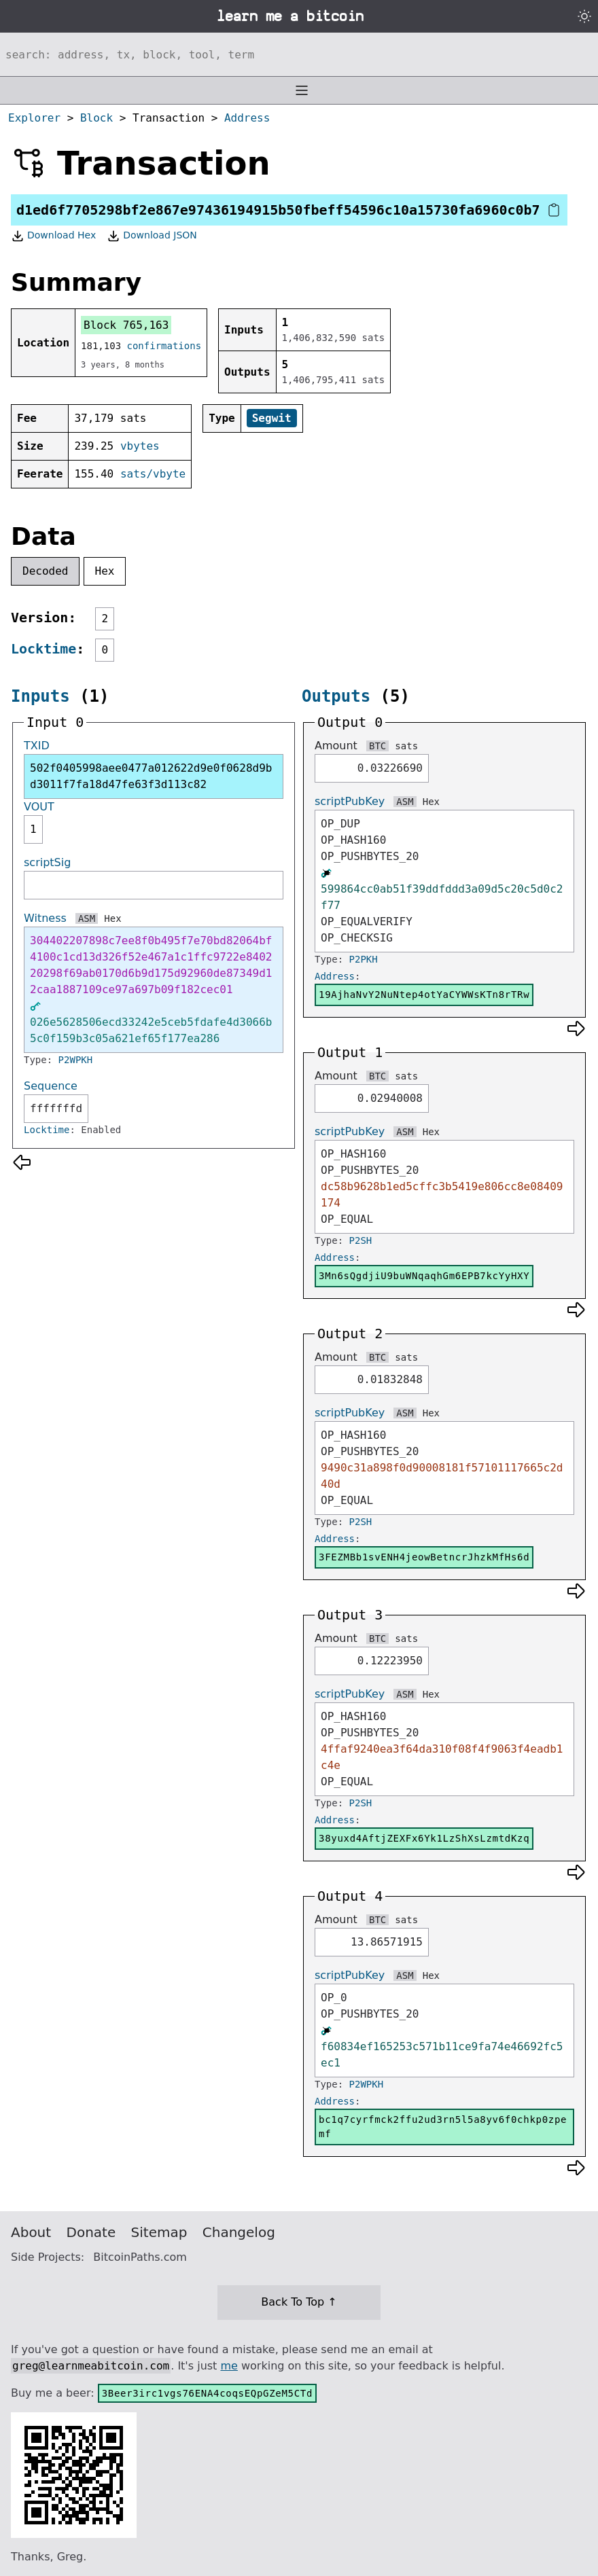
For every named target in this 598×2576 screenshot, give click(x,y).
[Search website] (299, 54)
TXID (37, 745)
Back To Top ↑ (298, 2301)
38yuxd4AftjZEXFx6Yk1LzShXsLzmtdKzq (424, 1838)
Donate (91, 2232)
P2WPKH (75, 1059)
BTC (377, 745)
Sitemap (159, 2232)
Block (96, 117)
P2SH (360, 1240)
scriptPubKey (350, 801)
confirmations (164, 345)
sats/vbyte (153, 473)
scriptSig (47, 862)
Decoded (45, 571)
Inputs (40, 696)
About (31, 2232)
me (228, 2365)
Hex (105, 571)
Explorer (34, 117)
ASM (86, 918)
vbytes (140, 446)
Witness (45, 918)
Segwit (272, 418)
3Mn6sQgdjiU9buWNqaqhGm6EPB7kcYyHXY (424, 1275)
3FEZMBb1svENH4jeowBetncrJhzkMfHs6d (424, 1557)
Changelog (239, 2232)
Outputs (336, 696)
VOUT (39, 806)
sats (406, 745)
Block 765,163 (126, 325)
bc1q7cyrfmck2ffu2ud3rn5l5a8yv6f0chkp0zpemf (443, 2126)
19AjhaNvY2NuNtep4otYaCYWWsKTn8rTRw (424, 994)
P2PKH (363, 959)
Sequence (50, 1085)
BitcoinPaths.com (140, 2257)
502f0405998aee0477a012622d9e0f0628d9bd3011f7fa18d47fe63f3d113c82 (151, 776)
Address (247, 117)
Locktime (43, 649)
